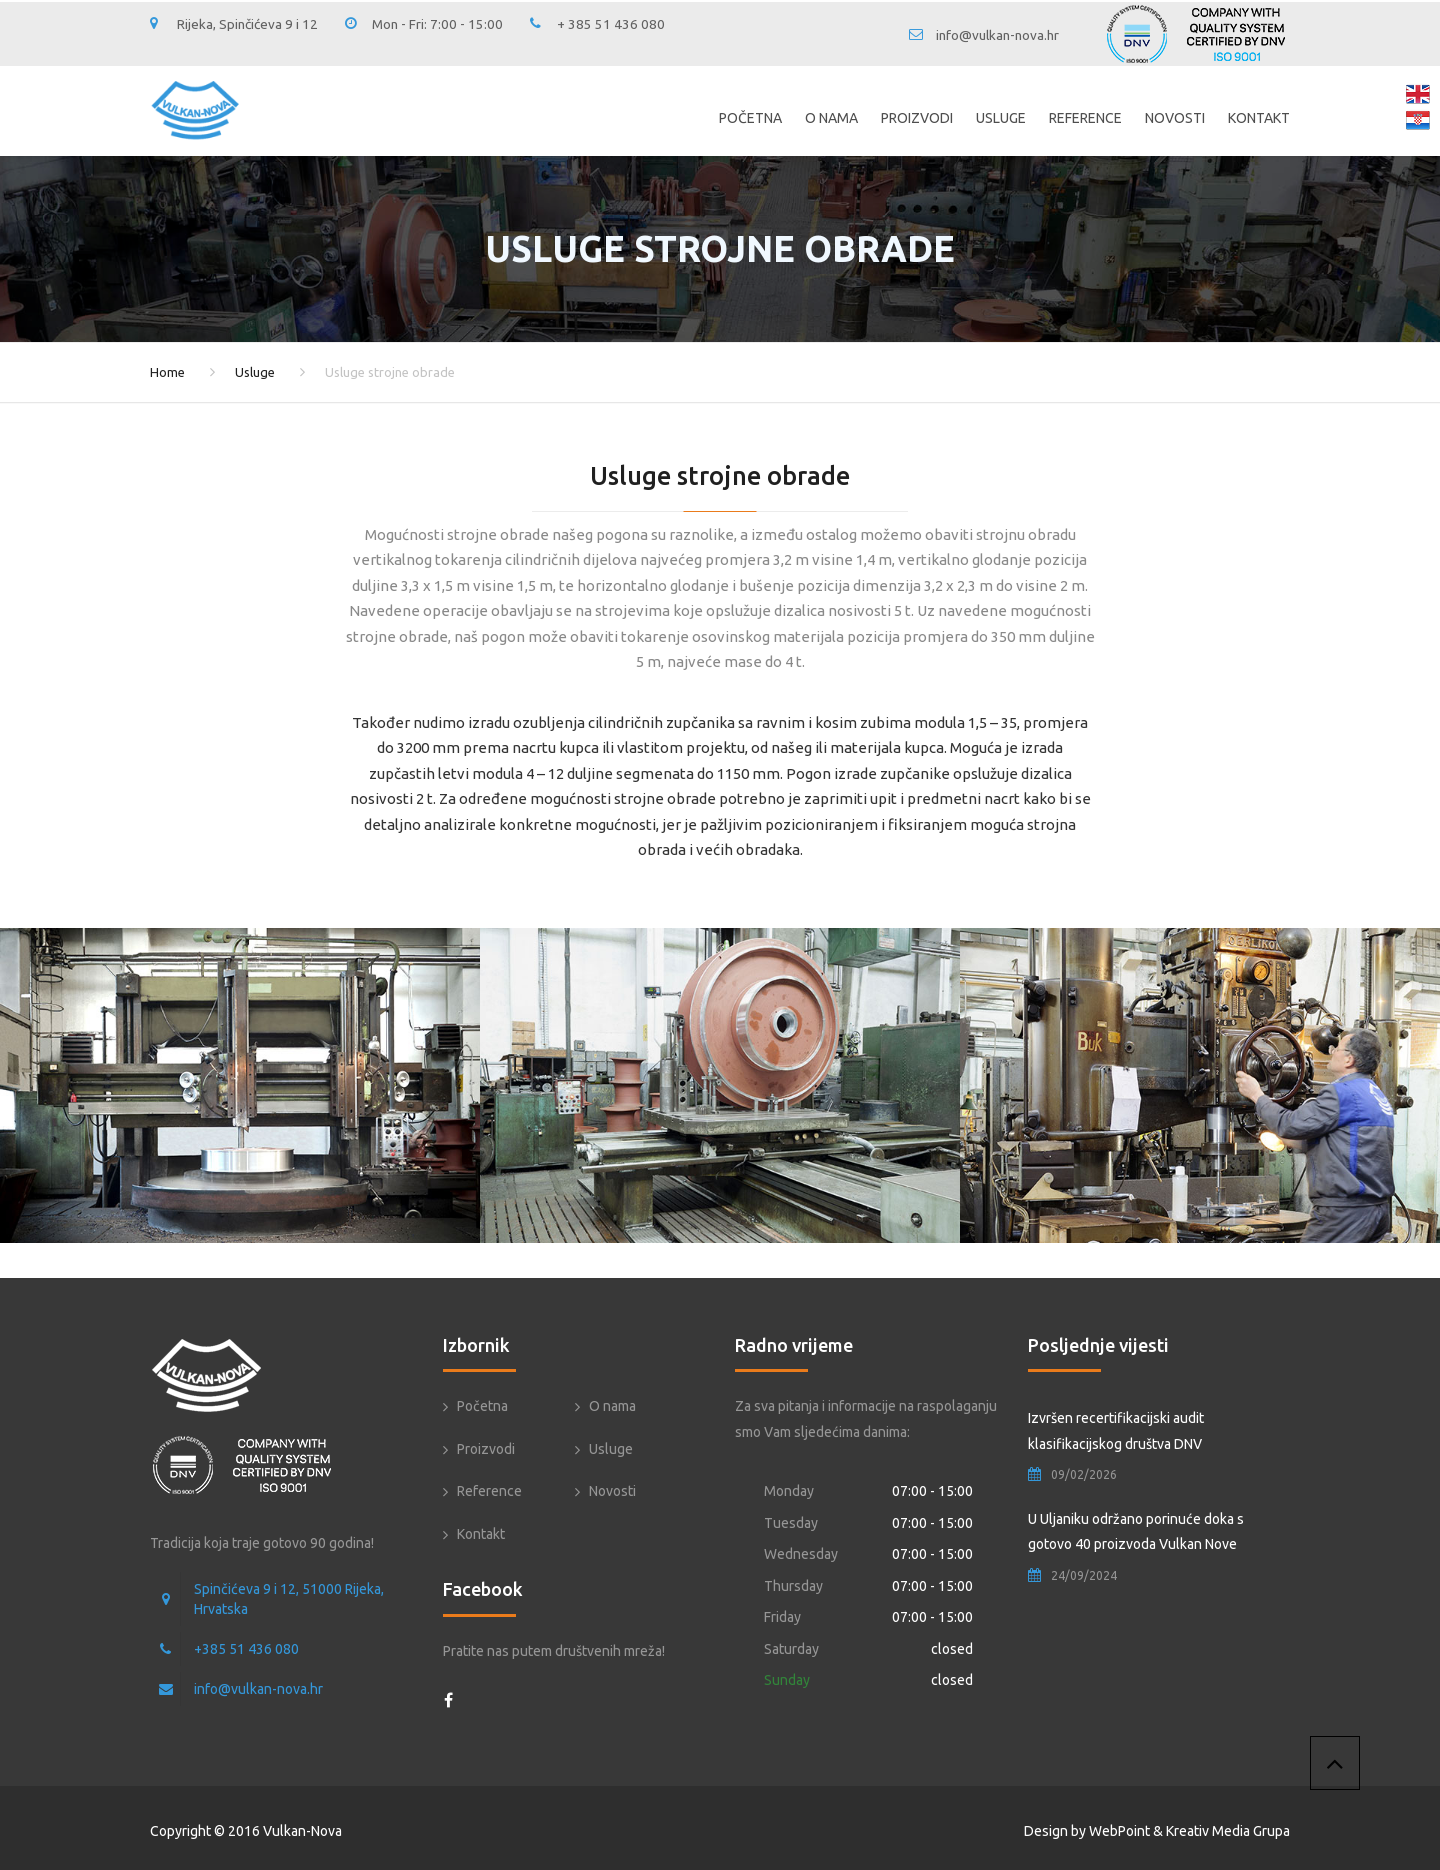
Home (167, 372)
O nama (831, 118)
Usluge (1001, 118)
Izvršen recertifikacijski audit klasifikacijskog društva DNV (1116, 1431)
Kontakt (1259, 118)
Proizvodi (917, 118)
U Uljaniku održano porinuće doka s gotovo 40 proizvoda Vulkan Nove (1136, 1532)
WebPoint (1119, 1831)
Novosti (1175, 118)
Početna (750, 118)
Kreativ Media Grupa (1228, 1831)
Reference (1085, 118)
